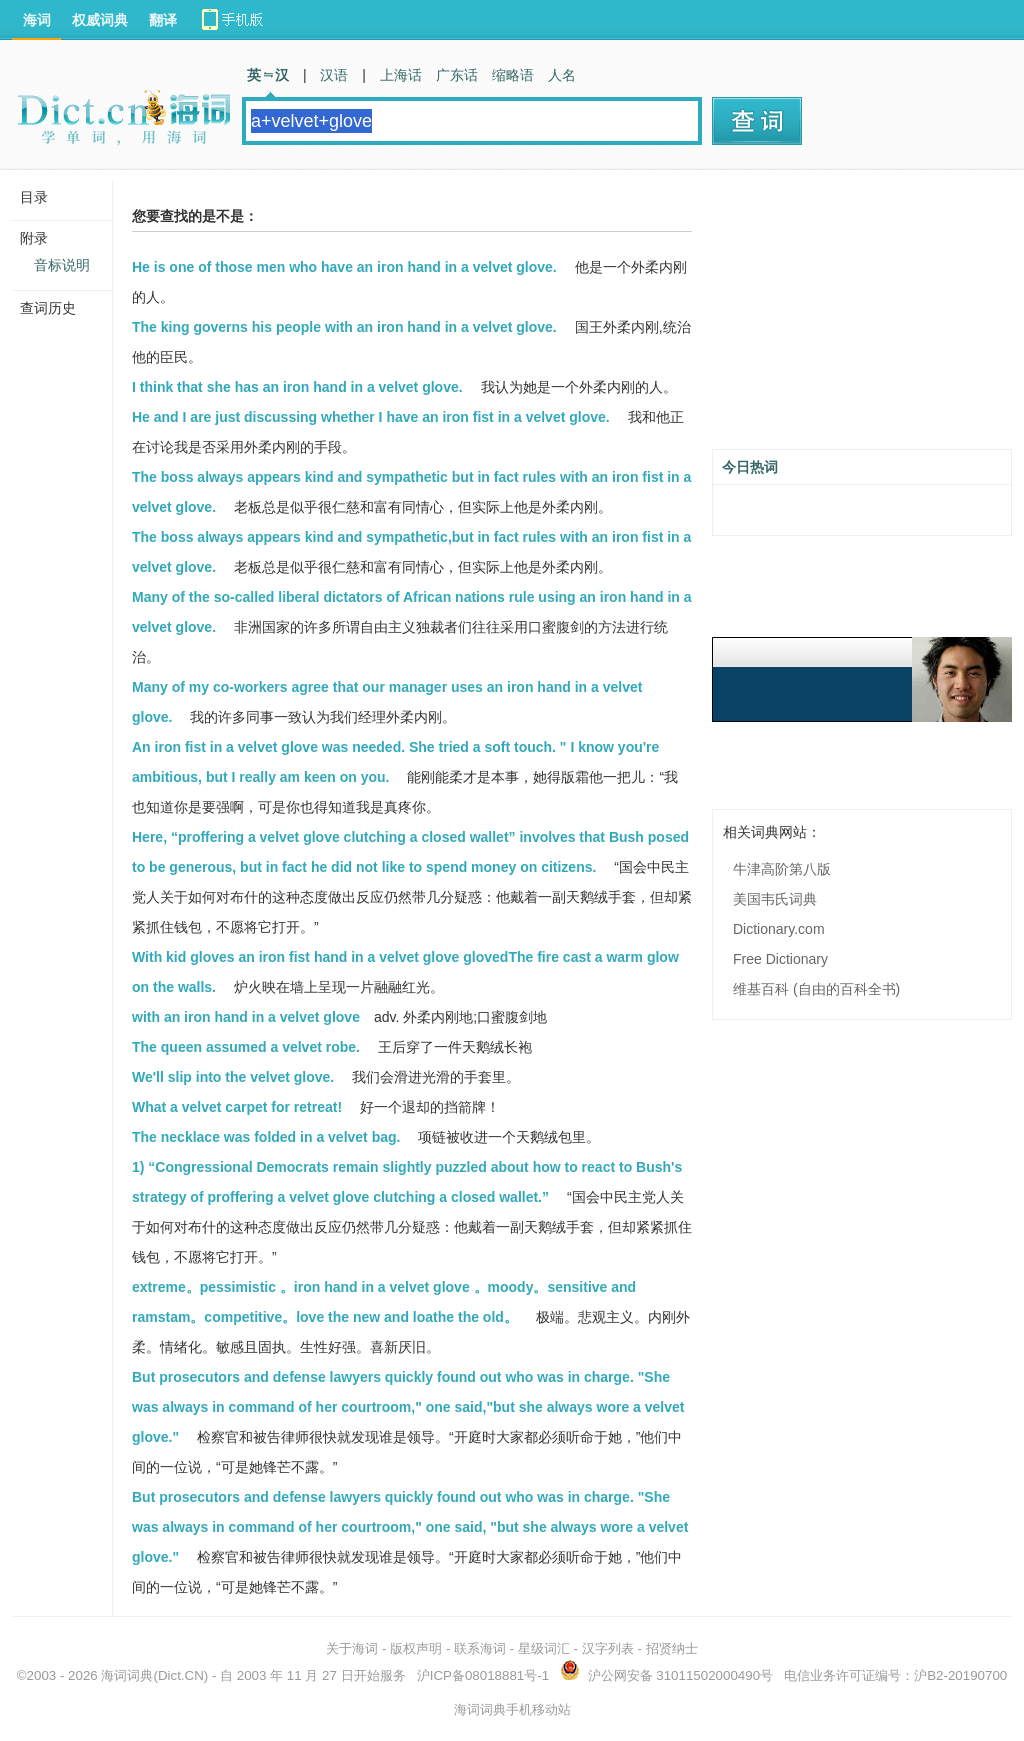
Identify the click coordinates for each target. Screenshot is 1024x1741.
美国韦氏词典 (775, 899)
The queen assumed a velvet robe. (246, 1047)
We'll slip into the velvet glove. (233, 1077)
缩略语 (513, 75)
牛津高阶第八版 (782, 869)
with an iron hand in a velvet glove (246, 1017)
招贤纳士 (672, 1648)
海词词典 (127, 1675)
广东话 (457, 75)
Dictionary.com (779, 929)
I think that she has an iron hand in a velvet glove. (297, 387)
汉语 (334, 75)
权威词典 (100, 20)
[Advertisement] (862, 317)
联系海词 (480, 1648)
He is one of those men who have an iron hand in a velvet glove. (344, 267)
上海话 (401, 75)
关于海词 (352, 1648)
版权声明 (416, 1648)
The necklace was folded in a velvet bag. (266, 1137)
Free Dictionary (780, 959)
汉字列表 (608, 1648)
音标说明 (62, 265)
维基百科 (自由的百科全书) (816, 989)
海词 (37, 20)
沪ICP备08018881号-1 (483, 1675)
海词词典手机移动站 (512, 1709)
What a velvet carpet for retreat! (237, 1107)
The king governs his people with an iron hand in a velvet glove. (344, 327)
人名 (562, 75)
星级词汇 (544, 1648)
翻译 (163, 20)
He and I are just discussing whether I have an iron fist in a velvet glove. (371, 417)
